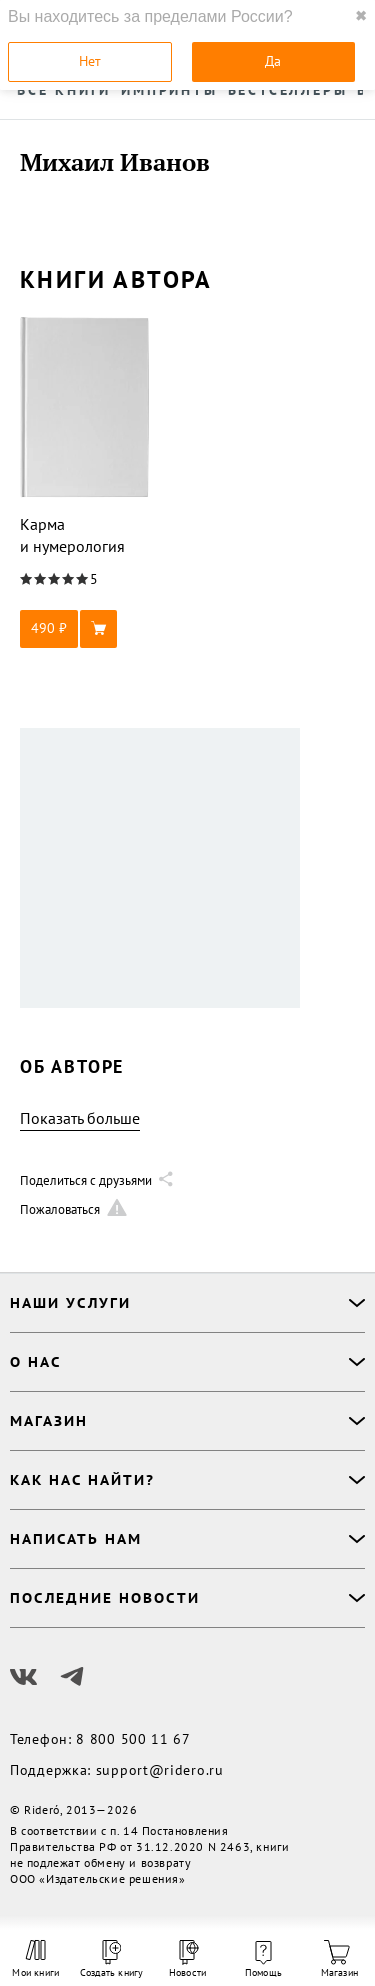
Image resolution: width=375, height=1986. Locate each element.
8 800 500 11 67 (133, 1739)
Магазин (339, 1959)
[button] (85, 629)
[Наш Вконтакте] (24, 1677)
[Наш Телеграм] (72, 1677)
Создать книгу (112, 1959)
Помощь (263, 1960)
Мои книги (35, 1959)
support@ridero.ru (160, 1770)
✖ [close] (361, 16)
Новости (187, 1959)
